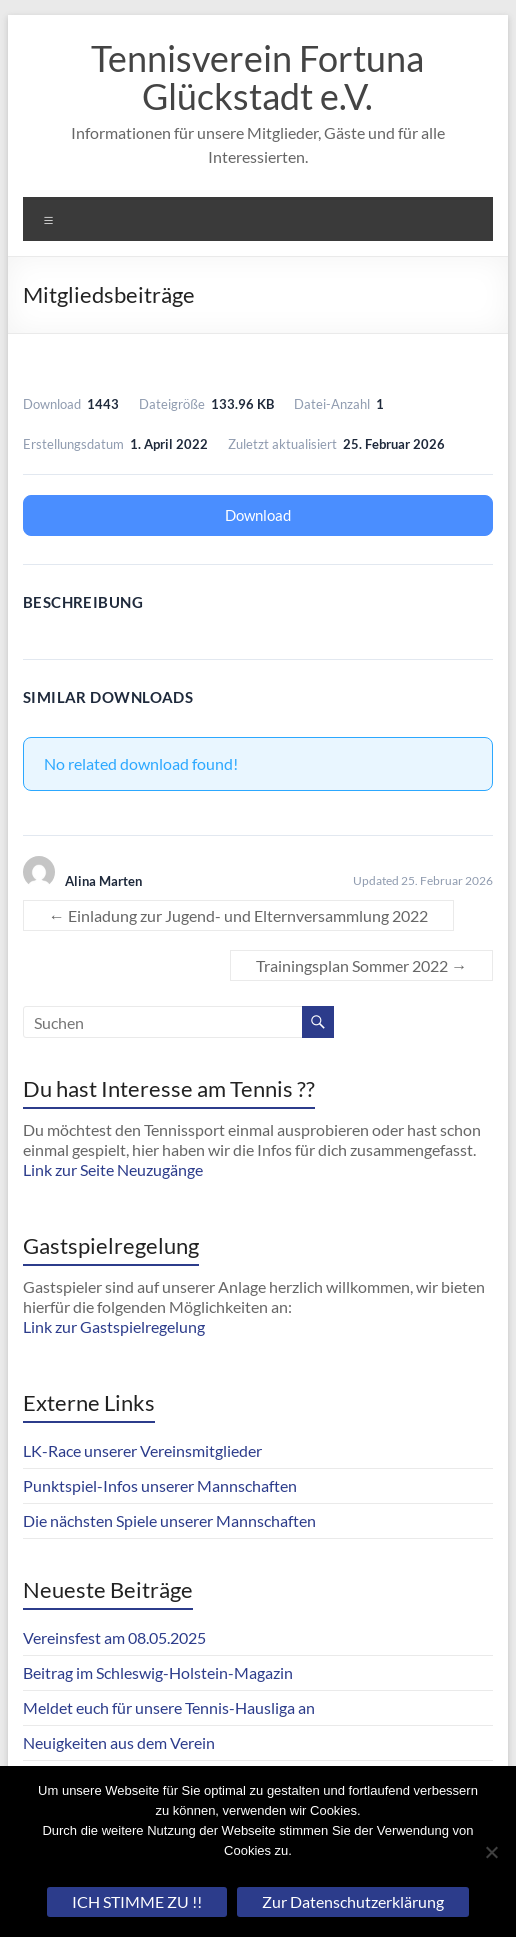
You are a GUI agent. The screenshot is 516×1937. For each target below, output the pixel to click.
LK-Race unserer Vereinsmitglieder (142, 1450)
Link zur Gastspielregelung (114, 1326)
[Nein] (491, 1852)
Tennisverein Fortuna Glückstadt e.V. (257, 77)
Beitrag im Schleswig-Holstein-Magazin (158, 1672)
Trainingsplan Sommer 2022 (361, 965)
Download (258, 515)
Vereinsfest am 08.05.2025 (114, 1637)
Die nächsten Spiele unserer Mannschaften (169, 1520)
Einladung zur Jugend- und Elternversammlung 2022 (238, 915)
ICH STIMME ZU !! (137, 1901)
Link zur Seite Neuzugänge (113, 1169)
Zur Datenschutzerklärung (353, 1901)
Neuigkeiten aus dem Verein (119, 1742)
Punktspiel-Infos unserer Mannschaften (160, 1485)
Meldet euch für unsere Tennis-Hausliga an (169, 1707)
